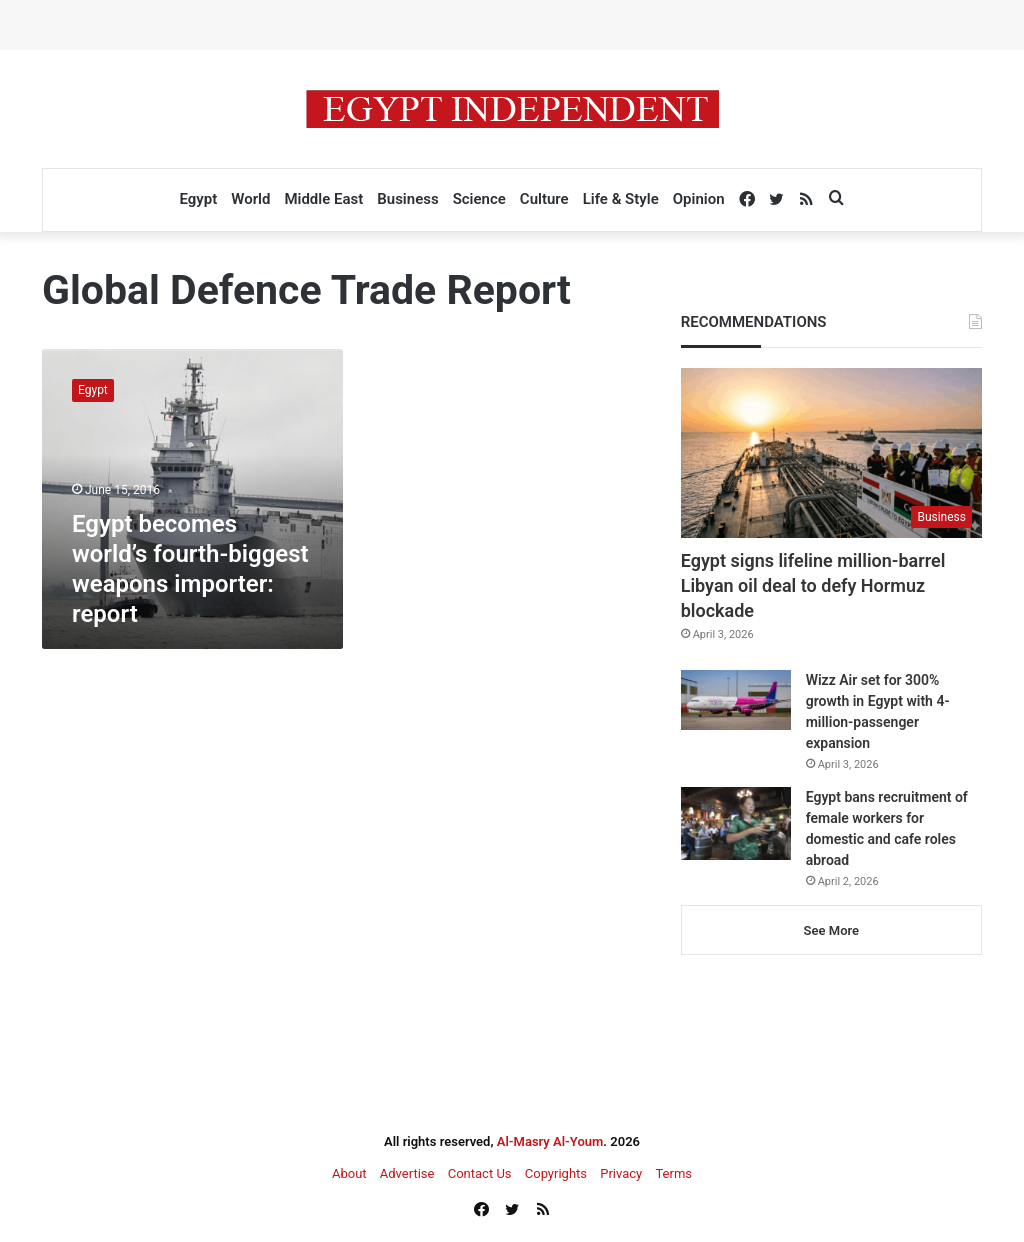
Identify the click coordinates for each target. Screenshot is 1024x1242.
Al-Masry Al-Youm (550, 1141)
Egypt (198, 199)
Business (407, 199)
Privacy (621, 1173)
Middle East (323, 199)
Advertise (407, 1173)
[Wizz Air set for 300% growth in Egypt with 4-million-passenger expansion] (736, 700)
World (250, 199)
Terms (673, 1173)
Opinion (699, 199)
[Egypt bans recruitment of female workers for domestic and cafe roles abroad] (736, 823)
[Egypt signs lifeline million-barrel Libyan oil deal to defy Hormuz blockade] (831, 453)
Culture (544, 199)
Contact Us (480, 1173)
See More (831, 930)
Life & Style (621, 199)
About (349, 1173)
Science (479, 199)
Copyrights (556, 1173)
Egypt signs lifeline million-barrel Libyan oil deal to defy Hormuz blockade (813, 585)
